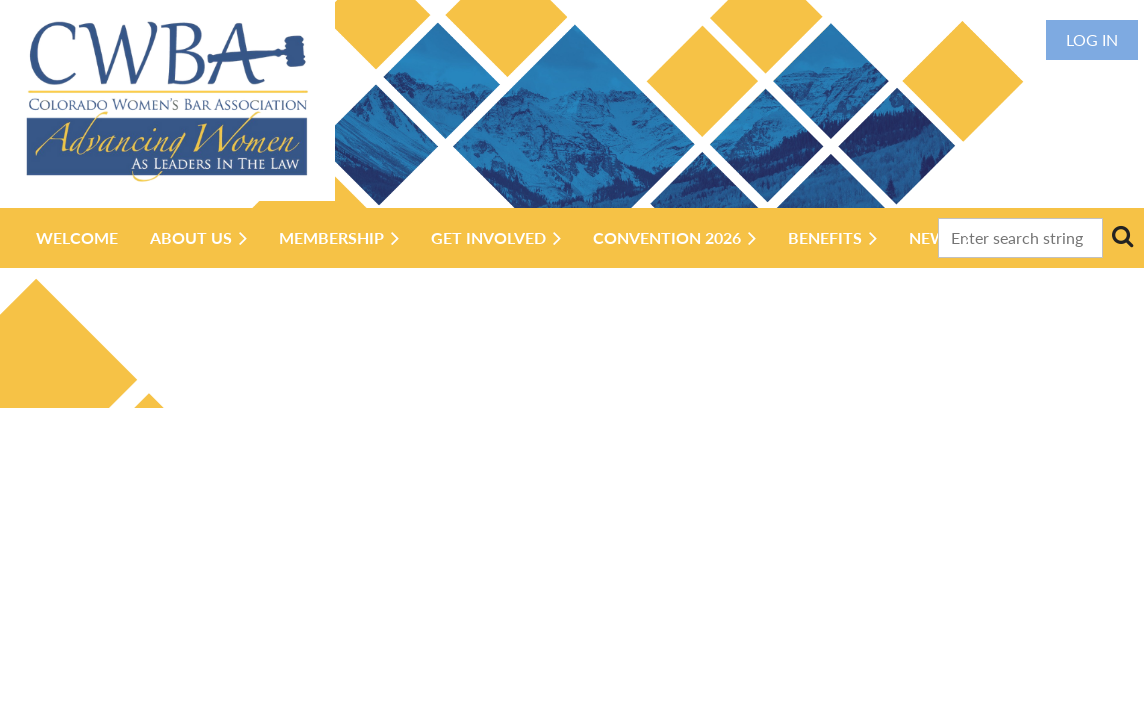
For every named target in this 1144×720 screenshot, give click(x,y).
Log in (1092, 39)
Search (1122, 236)
